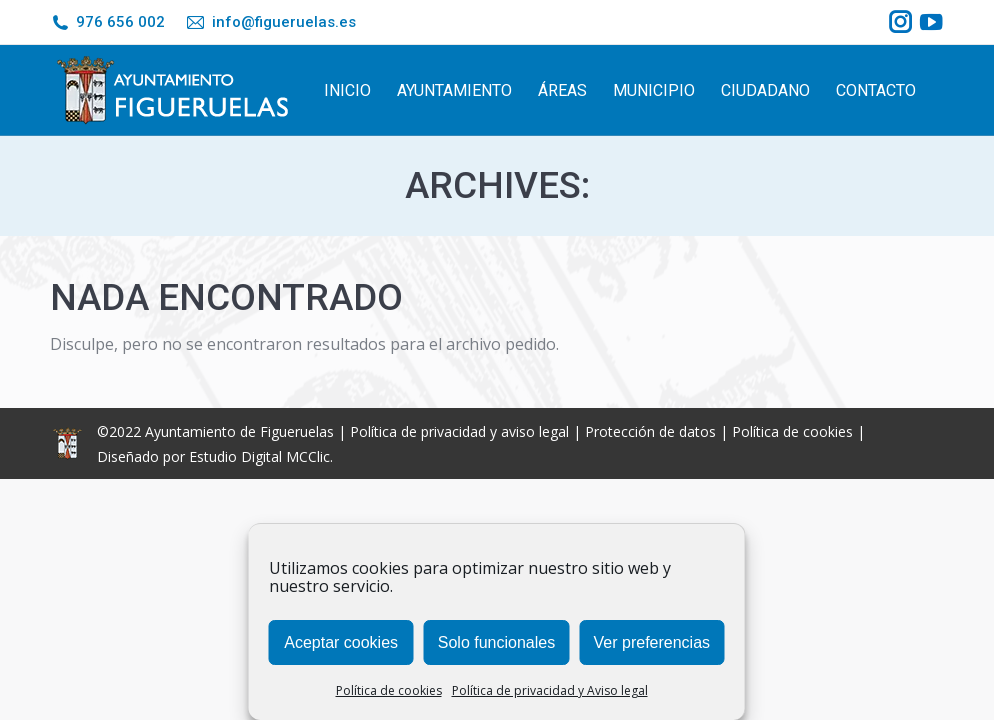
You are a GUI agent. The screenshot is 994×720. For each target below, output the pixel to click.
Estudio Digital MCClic (259, 456)
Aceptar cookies (341, 642)
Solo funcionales (496, 642)
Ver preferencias (652, 642)
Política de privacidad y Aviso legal (550, 690)
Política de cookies (389, 690)
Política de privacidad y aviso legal (459, 431)
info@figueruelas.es (270, 22)
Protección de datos (650, 431)
